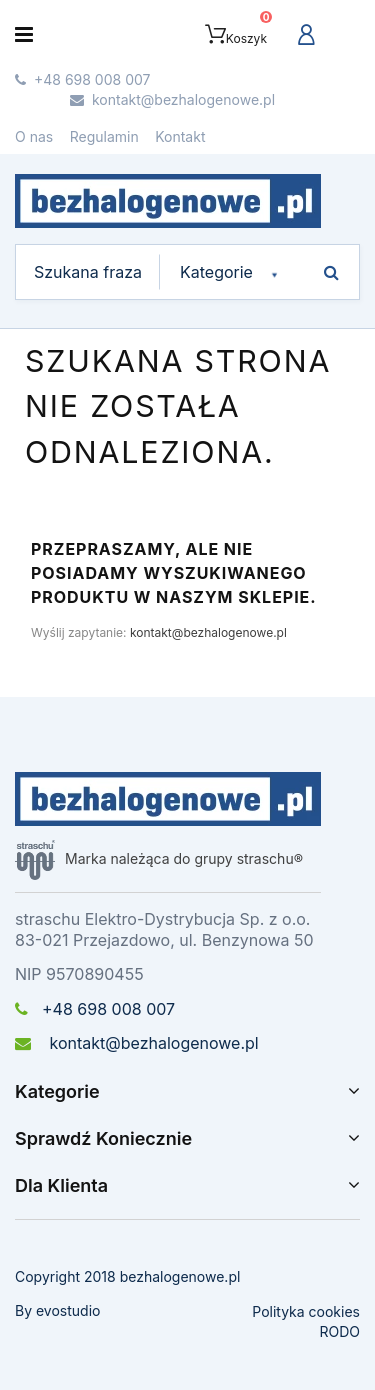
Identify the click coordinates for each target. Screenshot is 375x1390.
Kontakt (180, 136)
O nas (34, 136)
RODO (339, 1331)
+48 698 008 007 (95, 1009)
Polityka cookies (306, 1311)
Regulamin (104, 136)
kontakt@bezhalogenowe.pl (208, 632)
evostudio (68, 1310)
